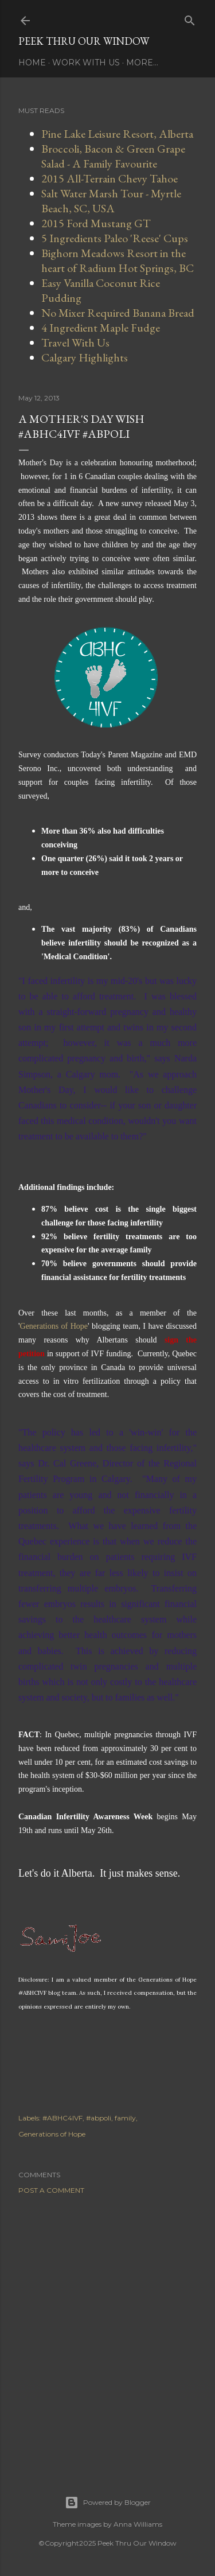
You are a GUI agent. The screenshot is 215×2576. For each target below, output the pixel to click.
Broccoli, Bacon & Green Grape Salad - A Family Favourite (113, 156)
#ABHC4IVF (62, 2118)
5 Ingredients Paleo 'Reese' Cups (114, 238)
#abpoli (98, 2118)
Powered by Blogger (108, 2502)
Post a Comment (51, 2190)
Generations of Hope (54, 1326)
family (125, 2118)
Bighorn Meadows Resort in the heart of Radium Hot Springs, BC (117, 260)
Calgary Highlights (84, 357)
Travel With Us (75, 342)
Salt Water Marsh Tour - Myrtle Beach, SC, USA (111, 201)
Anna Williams (138, 2524)
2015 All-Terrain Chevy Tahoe (109, 178)
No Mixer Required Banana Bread (117, 312)
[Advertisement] (107, 2330)
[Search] (190, 18)
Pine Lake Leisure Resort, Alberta (117, 133)
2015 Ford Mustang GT (96, 223)
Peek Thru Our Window (83, 41)
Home (32, 62)
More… (142, 62)
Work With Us (86, 62)
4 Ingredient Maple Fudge (100, 327)
